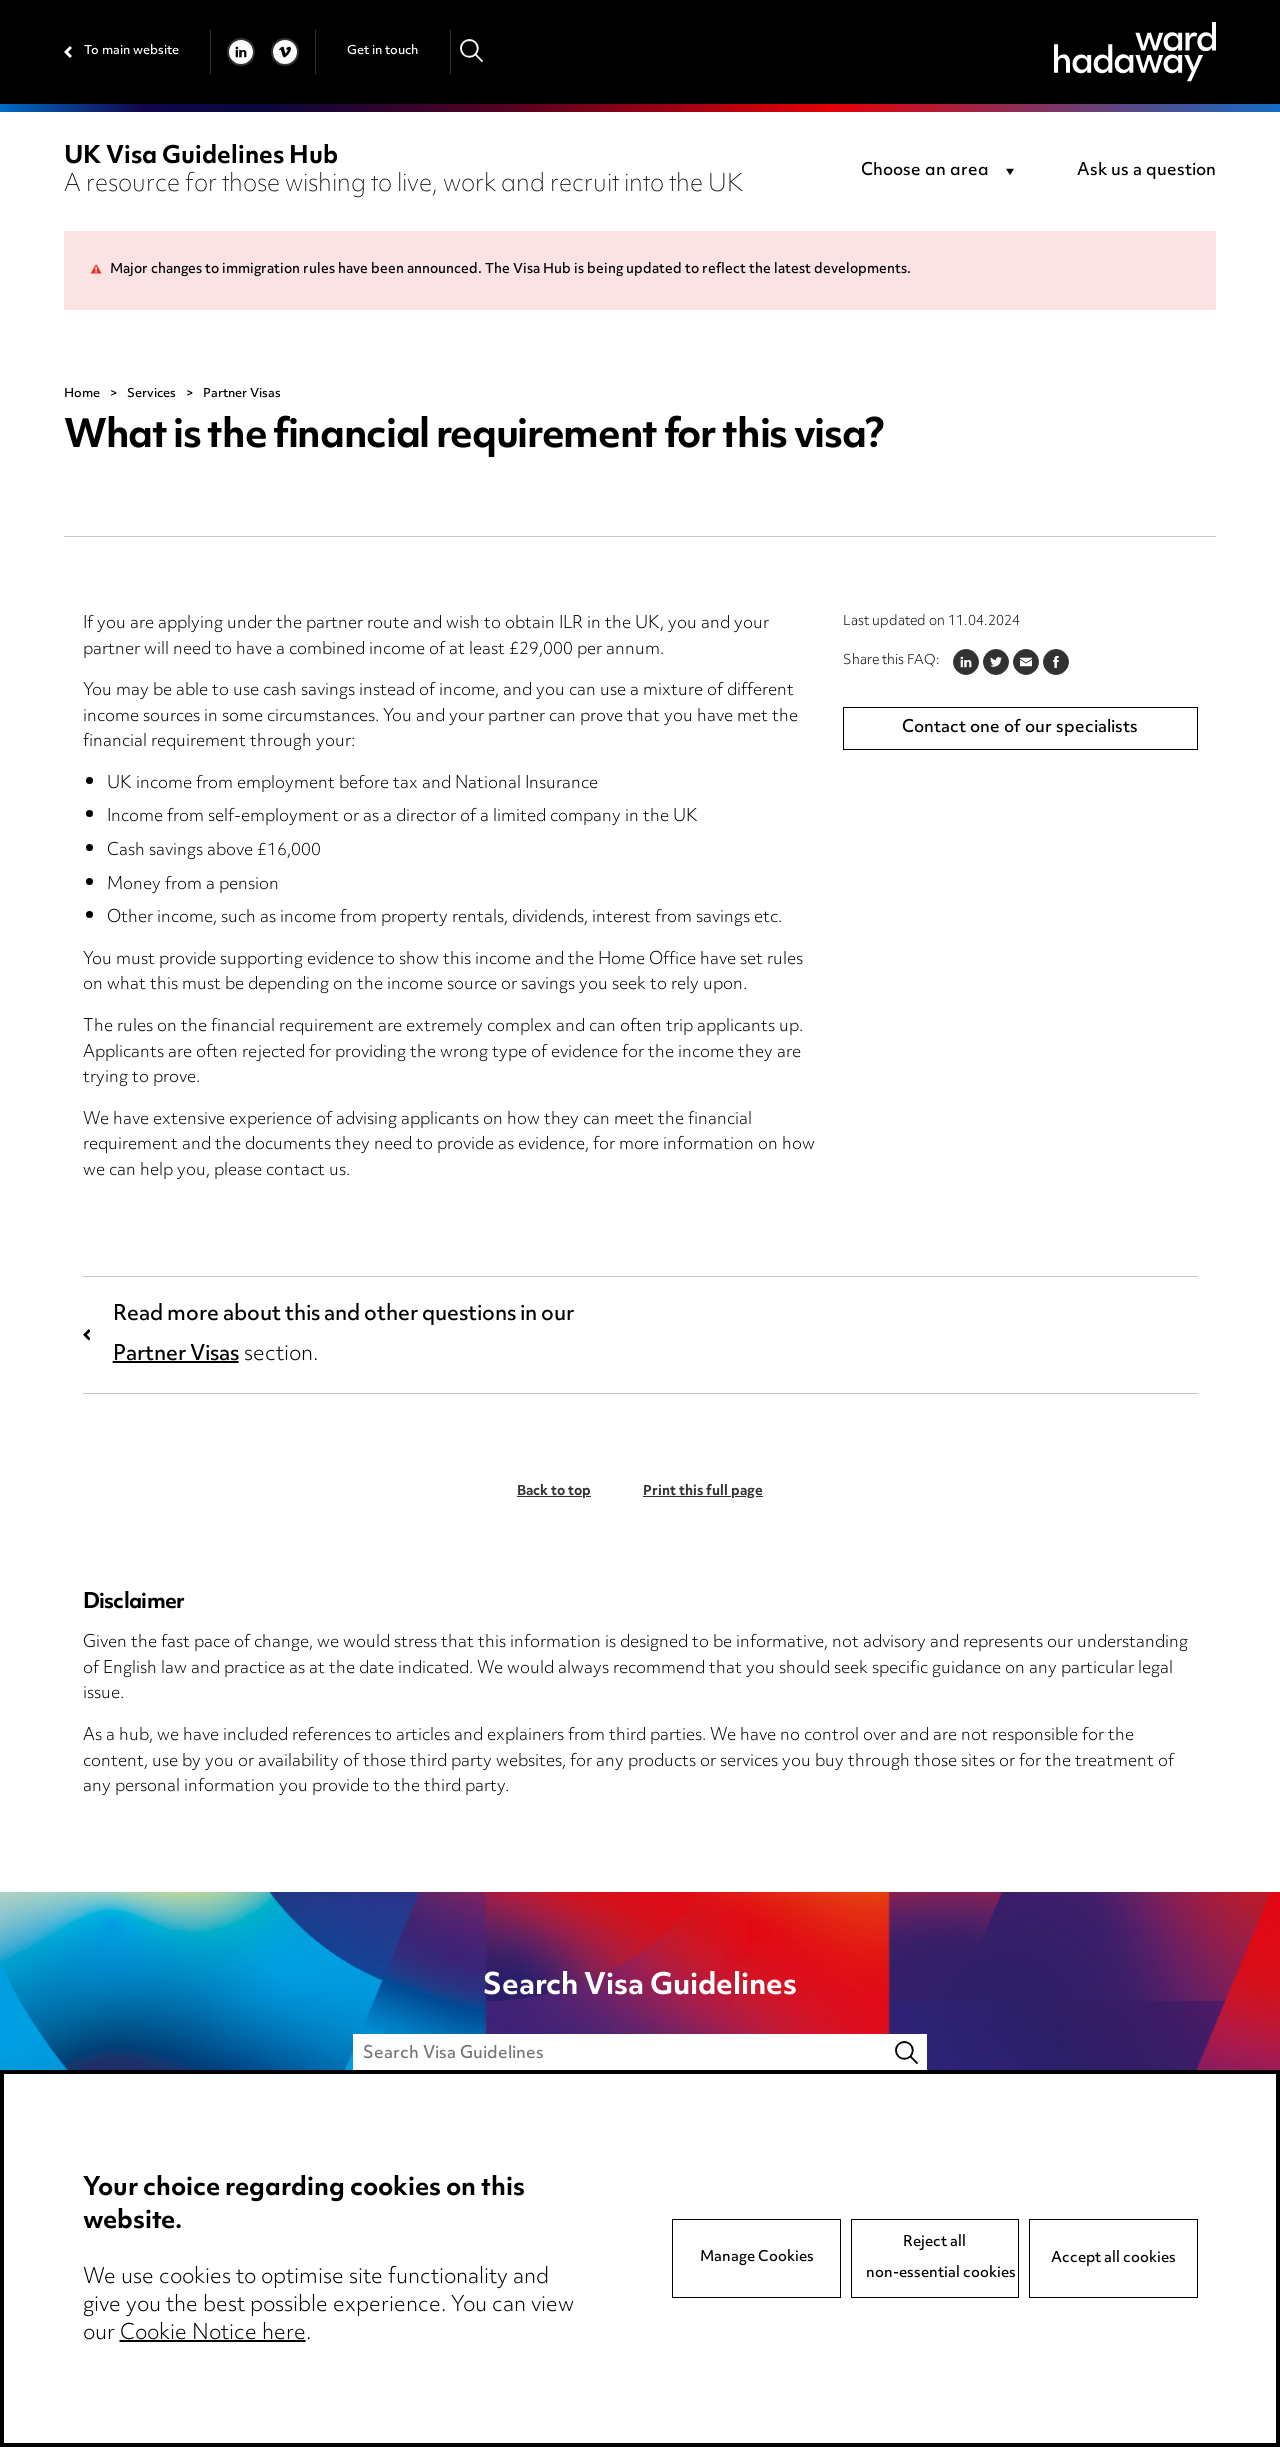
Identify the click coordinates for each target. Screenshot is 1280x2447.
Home (82, 394)
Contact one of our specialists (1020, 728)
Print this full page (703, 1492)
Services (151, 394)
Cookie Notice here (213, 2334)
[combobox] (941, 172)
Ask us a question (1146, 171)
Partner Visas (176, 1355)
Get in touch (382, 51)
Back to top (554, 1492)
